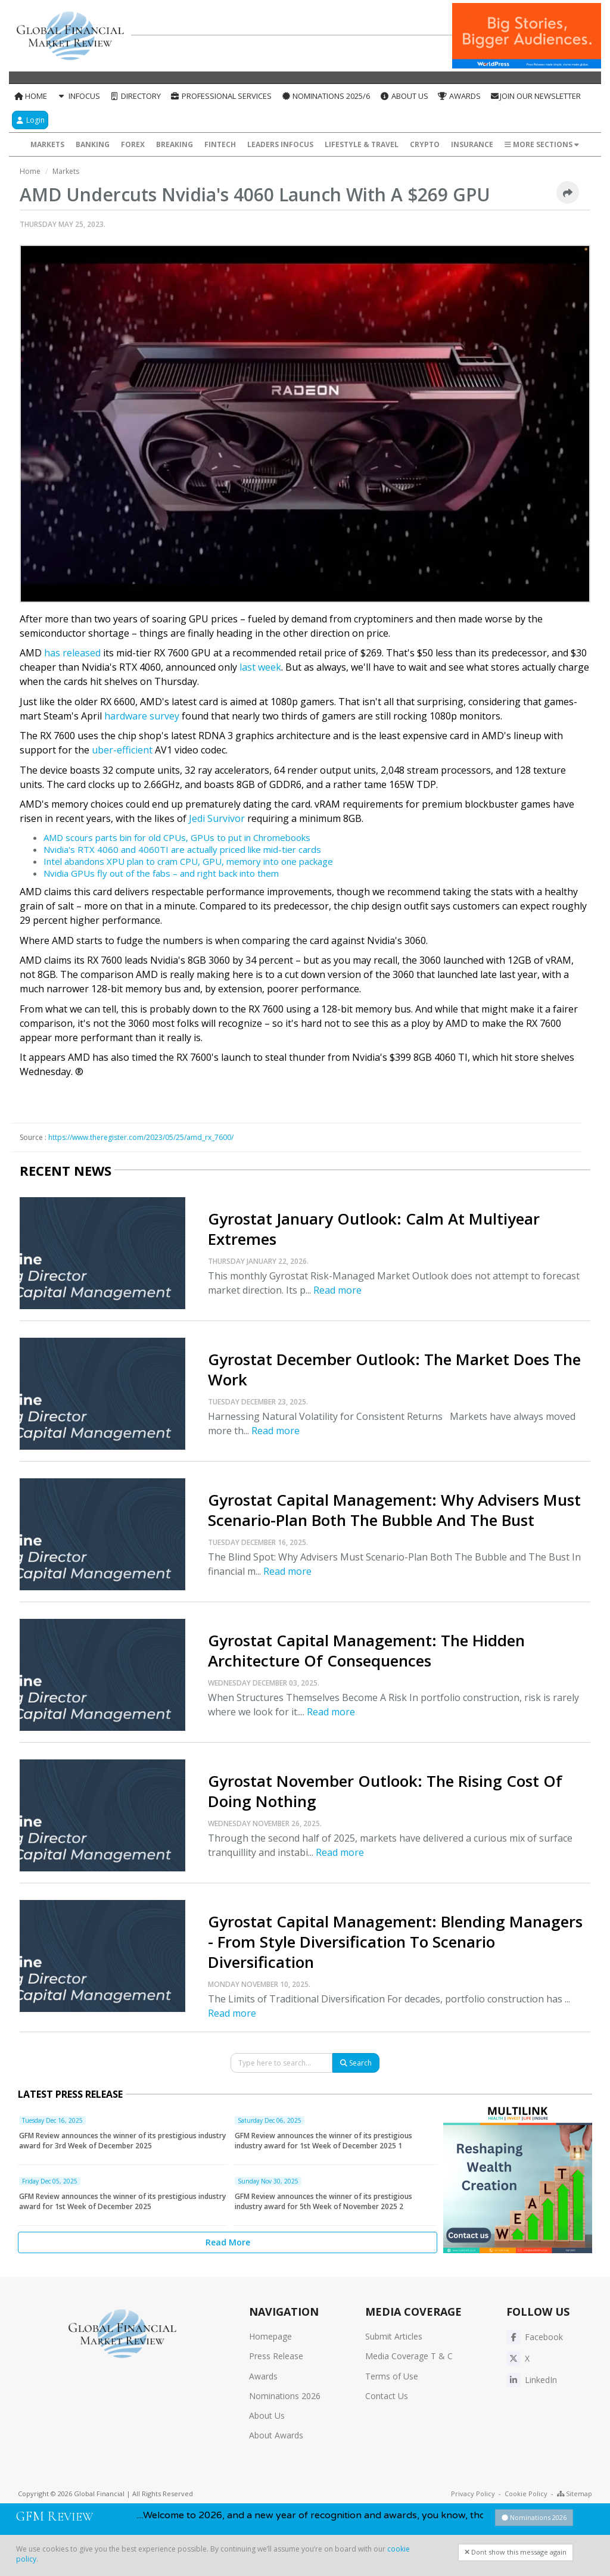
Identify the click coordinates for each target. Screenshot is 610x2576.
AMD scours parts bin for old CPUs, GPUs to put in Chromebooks (176, 837)
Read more (337, 1290)
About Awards (276, 2435)
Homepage (270, 2336)
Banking (93, 144)
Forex (133, 144)
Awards (459, 96)
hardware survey (141, 715)
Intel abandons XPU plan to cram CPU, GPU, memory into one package (188, 861)
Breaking (174, 144)
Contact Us (386, 2395)
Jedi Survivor (217, 818)
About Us (403, 96)
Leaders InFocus (280, 144)
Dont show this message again (516, 2551)
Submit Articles (393, 2336)
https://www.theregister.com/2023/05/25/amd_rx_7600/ (141, 1137)
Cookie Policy (526, 2493)
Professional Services (221, 96)
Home (30, 96)
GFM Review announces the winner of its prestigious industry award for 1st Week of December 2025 (122, 2201)
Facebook (534, 2337)
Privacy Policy (473, 2493)
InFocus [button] (78, 96)
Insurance (472, 144)
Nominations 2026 (284, 2395)
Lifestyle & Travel (362, 144)
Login (30, 120)
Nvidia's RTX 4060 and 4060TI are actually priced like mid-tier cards (182, 849)
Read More (228, 2242)
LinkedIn (531, 2379)
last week (260, 667)
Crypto (425, 144)
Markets (47, 144)
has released (72, 652)
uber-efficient (122, 749)
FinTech (220, 144)
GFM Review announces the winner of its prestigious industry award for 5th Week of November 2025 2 (323, 2201)
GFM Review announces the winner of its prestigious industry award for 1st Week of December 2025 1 (323, 2140)
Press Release (276, 2356)
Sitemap (574, 2493)
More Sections (542, 144)
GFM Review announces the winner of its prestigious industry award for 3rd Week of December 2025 (122, 2140)
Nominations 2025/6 (325, 96)
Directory (135, 96)
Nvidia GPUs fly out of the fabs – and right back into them (161, 873)
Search (356, 2063)
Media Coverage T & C (409, 2356)
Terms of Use (391, 2376)
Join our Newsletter (535, 96)
